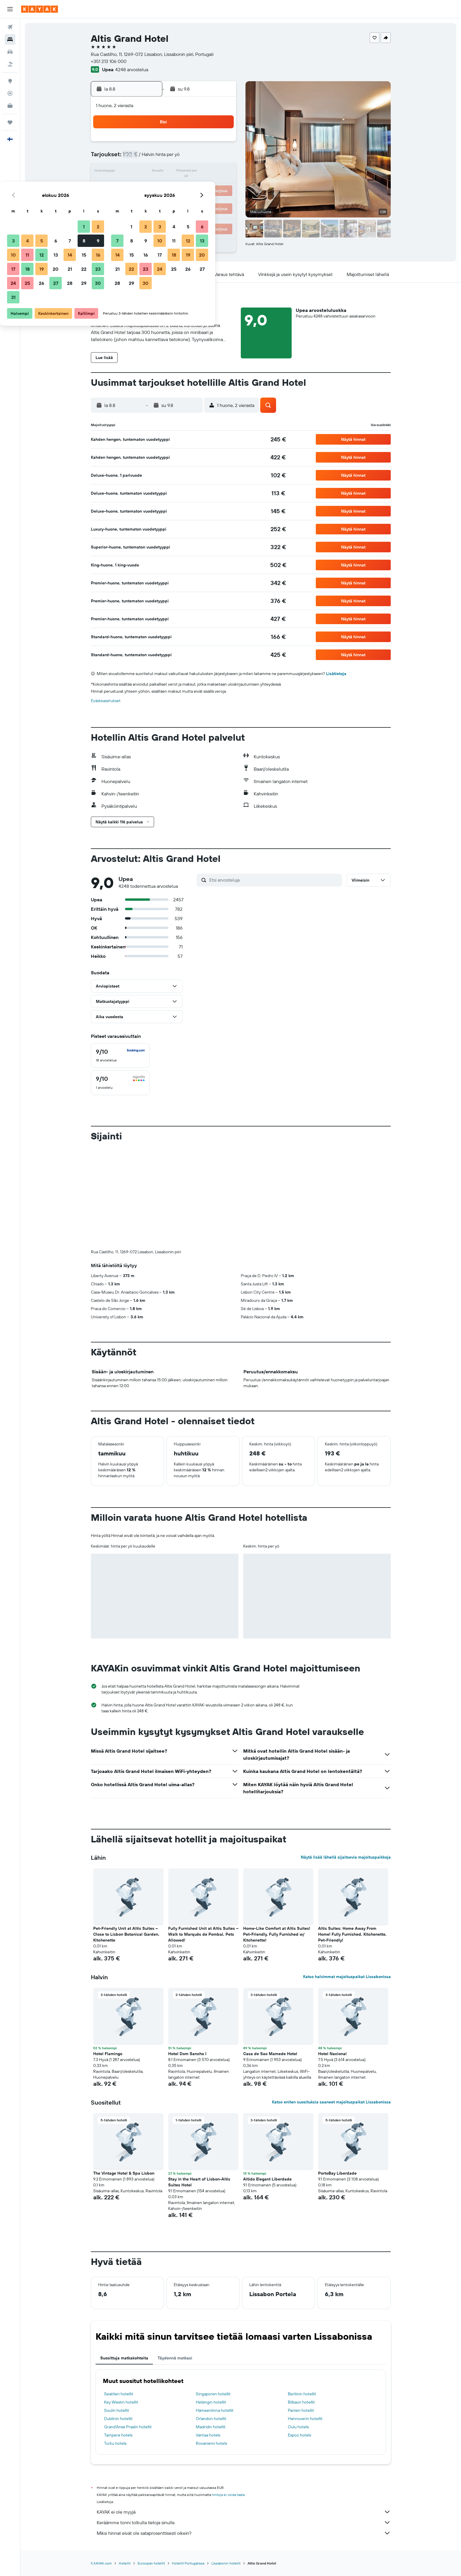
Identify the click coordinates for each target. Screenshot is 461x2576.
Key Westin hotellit (121, 2304)
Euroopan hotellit (151, 2465)
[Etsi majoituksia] (10, 39)
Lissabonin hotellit (225, 2465)
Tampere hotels (118, 2337)
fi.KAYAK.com (101, 2465)
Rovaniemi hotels (211, 2345)
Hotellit (125, 2465)
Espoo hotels (299, 2337)
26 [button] (164, 200)
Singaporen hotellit (213, 2296)
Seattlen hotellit (118, 2296)
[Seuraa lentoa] (10, 93)
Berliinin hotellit (302, 2296)
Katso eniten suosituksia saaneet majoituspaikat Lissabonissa (331, 2004)
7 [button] (192, 158)
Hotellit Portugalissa (188, 2465)
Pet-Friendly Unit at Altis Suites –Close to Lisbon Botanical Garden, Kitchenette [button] (126, 1836)
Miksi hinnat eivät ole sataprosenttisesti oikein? (244, 2435)
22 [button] (206, 186)
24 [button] (136, 200)
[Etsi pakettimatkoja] (10, 64)
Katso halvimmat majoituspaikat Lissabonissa (347, 1879)
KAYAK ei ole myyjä (244, 2414)
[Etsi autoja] (10, 52)
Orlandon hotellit (211, 2321)
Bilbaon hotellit (301, 2304)
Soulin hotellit (116, 2312)
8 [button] (207, 158)
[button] (10, 9)
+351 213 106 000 (108, 61)
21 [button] (193, 186)
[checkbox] (120, 1055)
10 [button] (136, 172)
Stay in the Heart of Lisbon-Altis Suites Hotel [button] (199, 2084)
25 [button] (150, 200)
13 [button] (178, 172)
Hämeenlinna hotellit (214, 2312)
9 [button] (221, 158)
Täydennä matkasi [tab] (175, 2260)
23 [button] (220, 186)
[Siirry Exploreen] (10, 81)
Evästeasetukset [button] (106, 700)
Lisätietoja (336, 673)
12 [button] (164, 172)
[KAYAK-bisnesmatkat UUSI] (10, 106)
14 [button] (193, 172)
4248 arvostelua (131, 69)
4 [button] (150, 158)
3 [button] (136, 158)
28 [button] (192, 200)
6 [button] (178, 158)
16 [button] (221, 172)
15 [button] (207, 172)
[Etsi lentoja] (10, 27)
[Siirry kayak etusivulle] (39, 9)
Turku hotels (115, 2345)
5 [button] (164, 158)
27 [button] (178, 200)
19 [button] (164, 186)
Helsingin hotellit (211, 2304)
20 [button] (178, 186)
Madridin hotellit (211, 2329)
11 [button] (150, 172)
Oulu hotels (298, 2329)
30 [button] (221, 200)
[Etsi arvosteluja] (274, 880)
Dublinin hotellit (118, 2321)
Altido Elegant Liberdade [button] (267, 2081)
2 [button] (221, 144)
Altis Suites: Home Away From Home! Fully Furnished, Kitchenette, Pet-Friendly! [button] (352, 1836)
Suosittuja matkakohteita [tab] (124, 2260)
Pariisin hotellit (301, 2312)
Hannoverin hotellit (305, 2321)
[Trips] (10, 122)
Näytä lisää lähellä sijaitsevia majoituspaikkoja (346, 1759)
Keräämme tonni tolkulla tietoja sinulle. (244, 2424)
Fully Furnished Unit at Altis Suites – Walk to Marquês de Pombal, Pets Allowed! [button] (203, 1836)
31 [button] (136, 214)
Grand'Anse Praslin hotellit (128, 2329)
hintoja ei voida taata (228, 2397)
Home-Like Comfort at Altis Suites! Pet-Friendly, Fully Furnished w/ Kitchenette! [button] (276, 1836)
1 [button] (207, 144)
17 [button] (136, 186)
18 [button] (150, 186)
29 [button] (206, 200)
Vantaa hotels (208, 2337)
